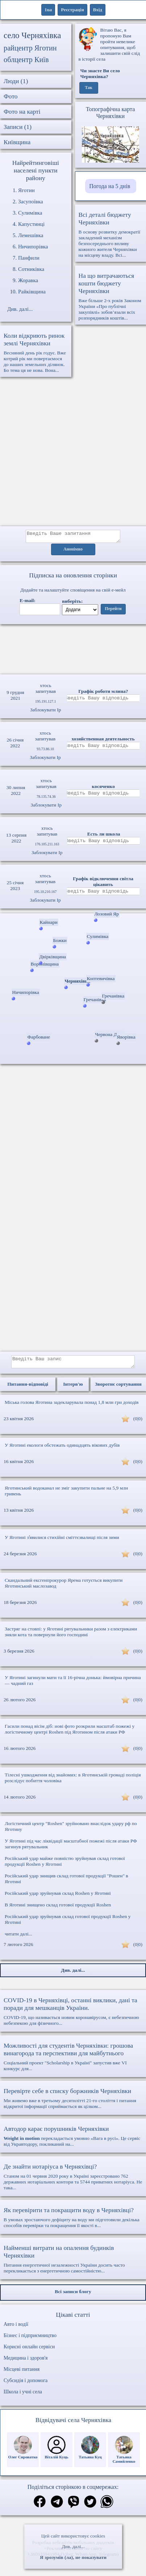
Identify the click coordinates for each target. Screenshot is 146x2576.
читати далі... (18, 1938)
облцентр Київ (26, 60)
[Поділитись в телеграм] (56, 2506)
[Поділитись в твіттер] (90, 2506)
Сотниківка (31, 269)
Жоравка (28, 280)
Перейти (113, 611)
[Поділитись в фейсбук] (40, 2506)
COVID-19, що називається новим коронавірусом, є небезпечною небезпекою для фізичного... (73, 2015)
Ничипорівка (33, 246)
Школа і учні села (23, 2396)
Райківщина (32, 291)
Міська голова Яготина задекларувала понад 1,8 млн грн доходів (71, 1406)
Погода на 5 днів (109, 186)
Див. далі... (73, 2546)
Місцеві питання (21, 2373)
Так (88, 88)
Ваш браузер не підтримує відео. (73, 648)
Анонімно (73, 551)
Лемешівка (30, 235)
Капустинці (31, 224)
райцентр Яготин (30, 48)
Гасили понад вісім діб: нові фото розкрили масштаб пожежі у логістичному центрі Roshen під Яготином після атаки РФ (69, 1733)
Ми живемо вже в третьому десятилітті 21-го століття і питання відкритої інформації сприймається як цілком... (73, 2102)
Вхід (97, 9)
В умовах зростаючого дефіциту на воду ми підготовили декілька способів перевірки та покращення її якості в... (73, 2221)
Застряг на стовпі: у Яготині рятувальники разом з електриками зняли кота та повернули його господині (71, 1636)
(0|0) (137, 1423)
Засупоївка (30, 201)
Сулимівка (30, 213)
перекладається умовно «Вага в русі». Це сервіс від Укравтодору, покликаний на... (73, 2140)
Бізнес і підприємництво (30, 2340)
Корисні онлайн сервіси (29, 2351)
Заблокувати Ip (45, 712)
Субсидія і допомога (25, 2385)
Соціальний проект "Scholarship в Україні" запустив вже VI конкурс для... (73, 2061)
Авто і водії (16, 2328)
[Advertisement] (68, 455)
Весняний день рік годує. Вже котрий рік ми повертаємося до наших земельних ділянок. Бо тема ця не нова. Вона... (36, 352)
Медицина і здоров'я (25, 2362)
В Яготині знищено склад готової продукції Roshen (58, 1909)
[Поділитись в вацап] (106, 2506)
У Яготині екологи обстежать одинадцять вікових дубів (62, 1449)
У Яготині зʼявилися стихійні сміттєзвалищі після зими (62, 1541)
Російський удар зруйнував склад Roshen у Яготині (58, 1897)
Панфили (28, 258)
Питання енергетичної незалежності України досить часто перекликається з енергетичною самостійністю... (73, 2263)
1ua (48, 9)
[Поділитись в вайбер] (73, 2506)
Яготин (26, 190)
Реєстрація (72, 9)
